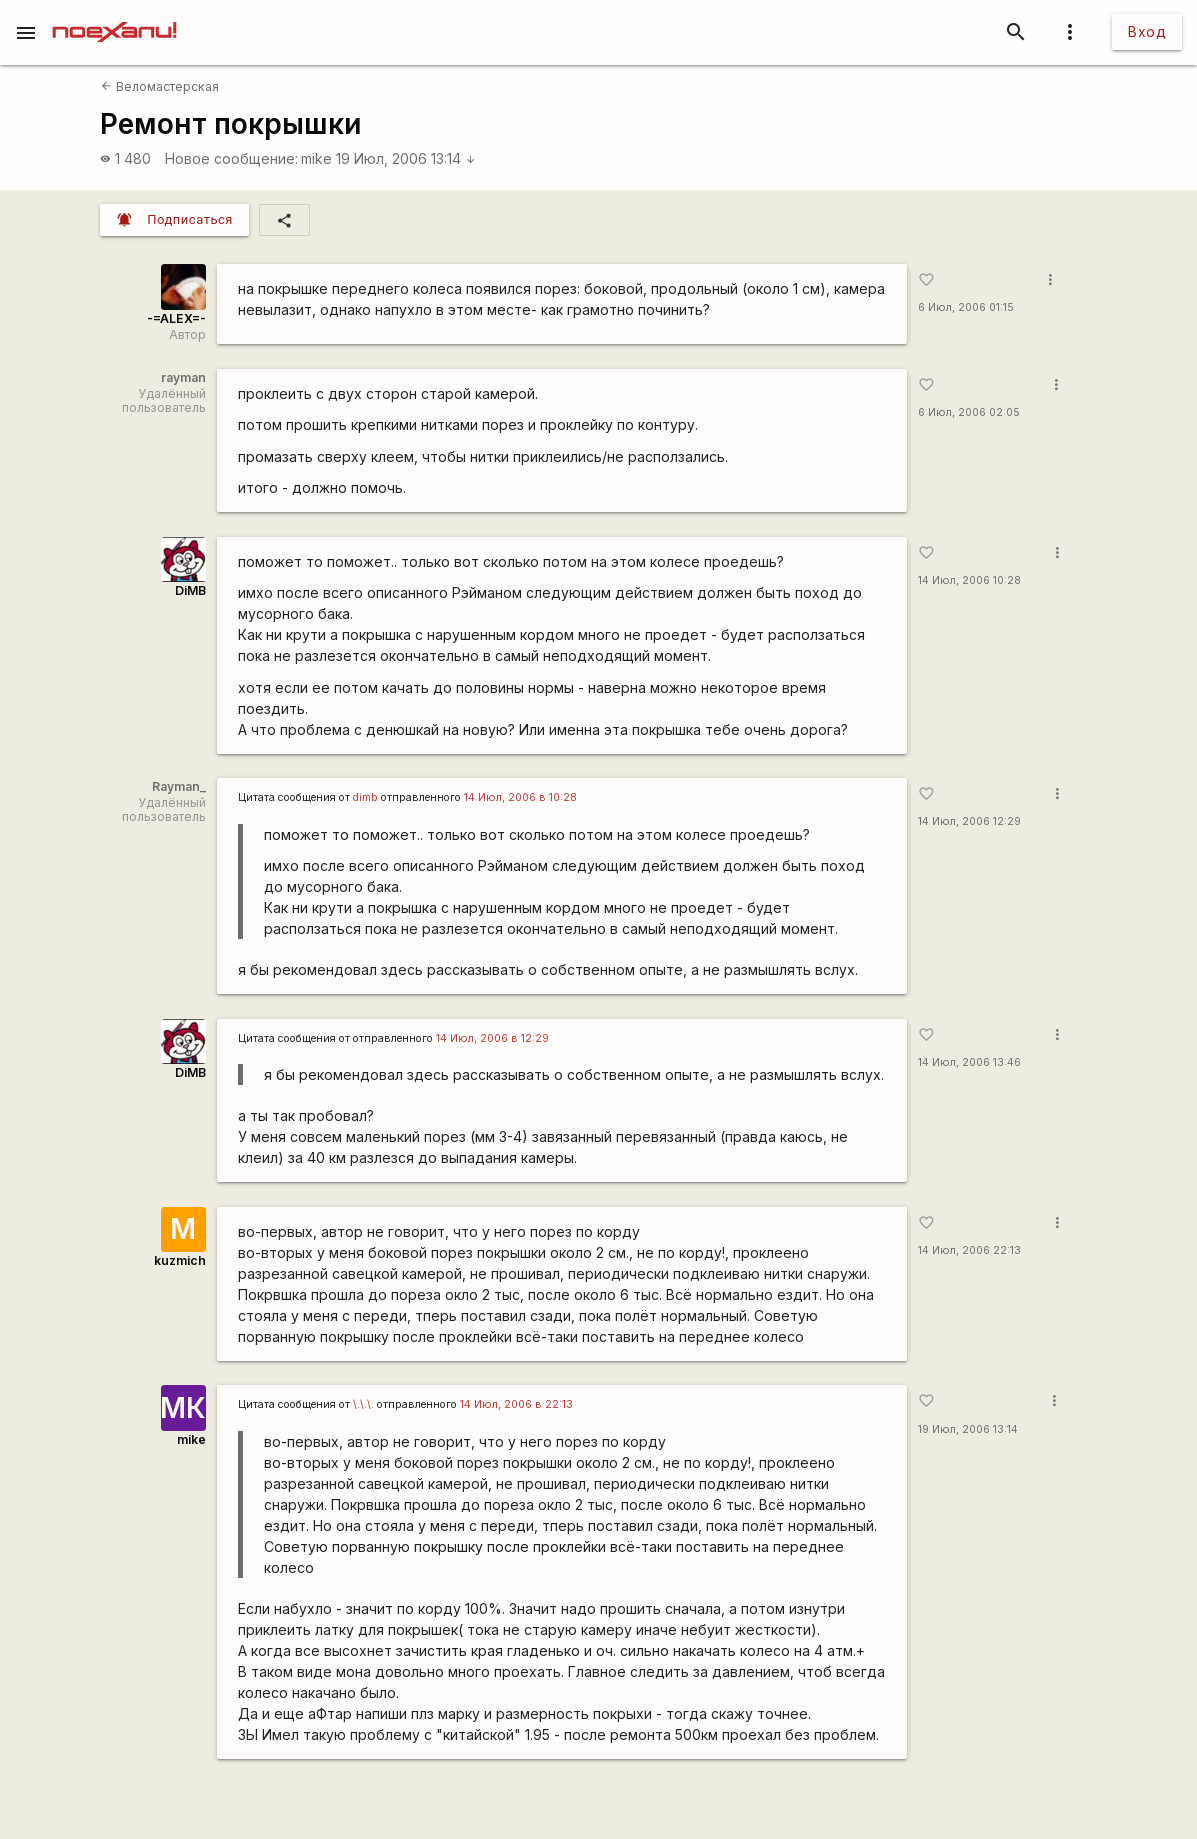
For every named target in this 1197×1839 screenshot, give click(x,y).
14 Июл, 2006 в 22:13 (516, 1404)
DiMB (190, 590)
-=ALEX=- (176, 318)
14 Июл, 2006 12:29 (969, 821)
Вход (1147, 31)
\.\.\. (363, 1404)
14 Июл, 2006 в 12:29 (492, 1038)
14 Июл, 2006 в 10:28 (520, 797)
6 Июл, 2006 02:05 (969, 412)
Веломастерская (159, 86)
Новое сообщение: (231, 158)
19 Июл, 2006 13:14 (406, 158)
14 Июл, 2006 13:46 (969, 1062)
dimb (365, 797)
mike (316, 158)
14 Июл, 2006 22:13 (969, 1250)
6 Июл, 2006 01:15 (966, 307)
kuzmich (180, 1260)
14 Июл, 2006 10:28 (969, 580)
